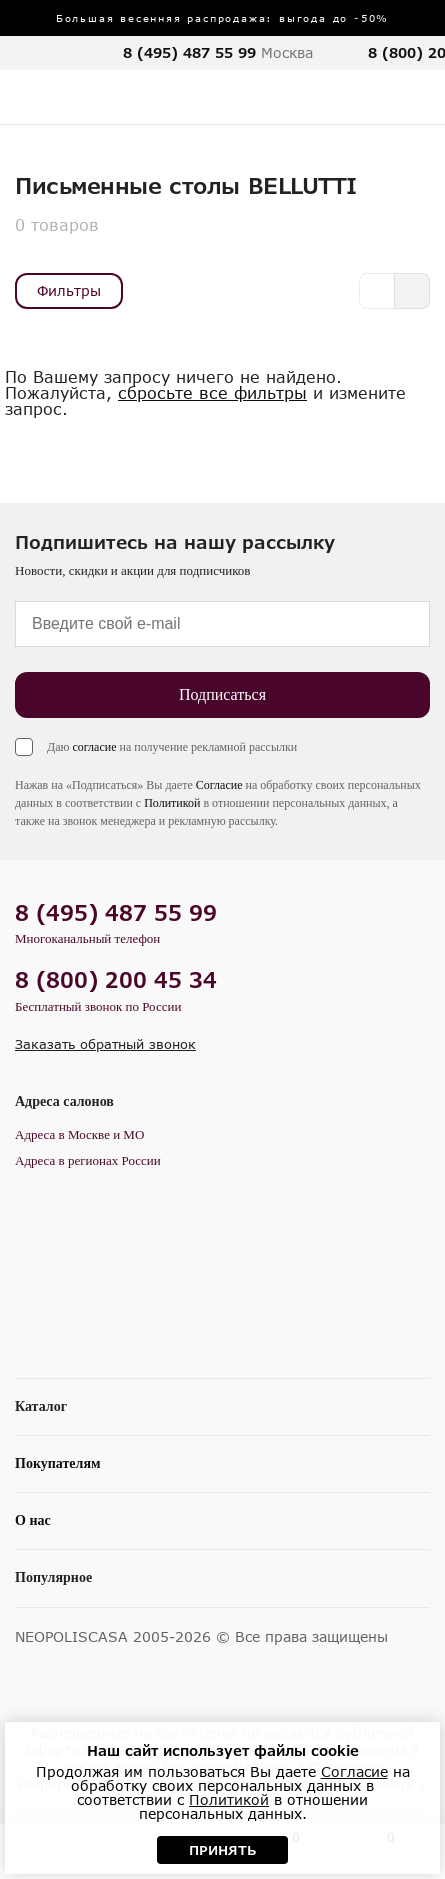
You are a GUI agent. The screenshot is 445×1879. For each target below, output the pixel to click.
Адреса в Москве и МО (79, 1134)
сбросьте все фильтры (212, 392)
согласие (94, 747)
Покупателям (58, 1463)
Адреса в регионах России (88, 1160)
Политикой (172, 803)
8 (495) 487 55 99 (189, 52)
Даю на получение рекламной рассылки (172, 747)
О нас (33, 1520)
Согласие (219, 785)
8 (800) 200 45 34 (116, 979)
